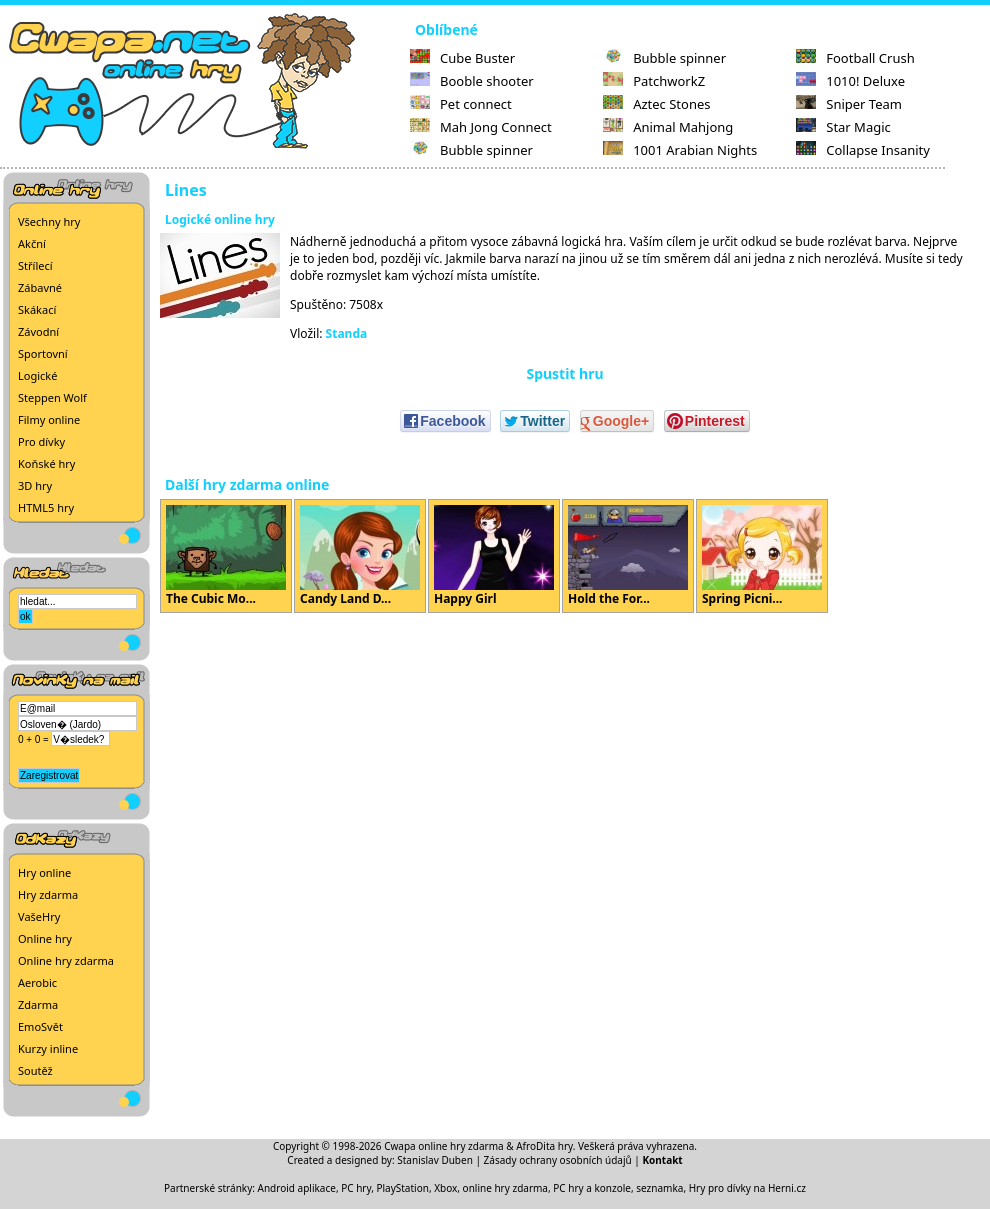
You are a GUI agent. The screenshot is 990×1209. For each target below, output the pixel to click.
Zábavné (40, 287)
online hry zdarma (505, 1188)
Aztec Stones (656, 104)
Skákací (37, 309)
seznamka (659, 1188)
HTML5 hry (46, 507)
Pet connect (461, 104)
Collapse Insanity (863, 150)
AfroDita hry (544, 1146)
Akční (32, 243)
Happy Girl (494, 556)
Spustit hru (564, 373)
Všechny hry (49, 221)
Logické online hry (220, 219)
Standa (347, 333)
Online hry (45, 938)
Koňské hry (46, 463)
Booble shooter (472, 81)
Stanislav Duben (435, 1160)
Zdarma (38, 1004)
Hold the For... (628, 556)
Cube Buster (462, 58)
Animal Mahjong (668, 127)
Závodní (38, 331)
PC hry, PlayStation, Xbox (399, 1188)
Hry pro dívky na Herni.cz (747, 1188)
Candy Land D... (360, 556)
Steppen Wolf (52, 397)
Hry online (44, 872)
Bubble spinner (471, 150)
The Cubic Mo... (226, 556)
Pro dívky (41, 441)
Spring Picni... (762, 556)
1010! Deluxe (850, 81)
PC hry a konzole (592, 1188)
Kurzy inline (48, 1048)
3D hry (35, 485)
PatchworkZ (654, 81)
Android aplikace (297, 1188)
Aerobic (37, 982)
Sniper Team (849, 104)
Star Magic (843, 127)
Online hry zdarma (66, 960)
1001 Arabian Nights (680, 150)
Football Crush (855, 58)
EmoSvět (40, 1026)
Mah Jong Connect (481, 127)
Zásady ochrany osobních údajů (558, 1160)
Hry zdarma (48, 894)
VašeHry (39, 916)
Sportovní (43, 353)
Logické (37, 375)
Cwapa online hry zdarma (444, 1146)
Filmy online (49, 419)
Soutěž (35, 1070)
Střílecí (35, 265)
